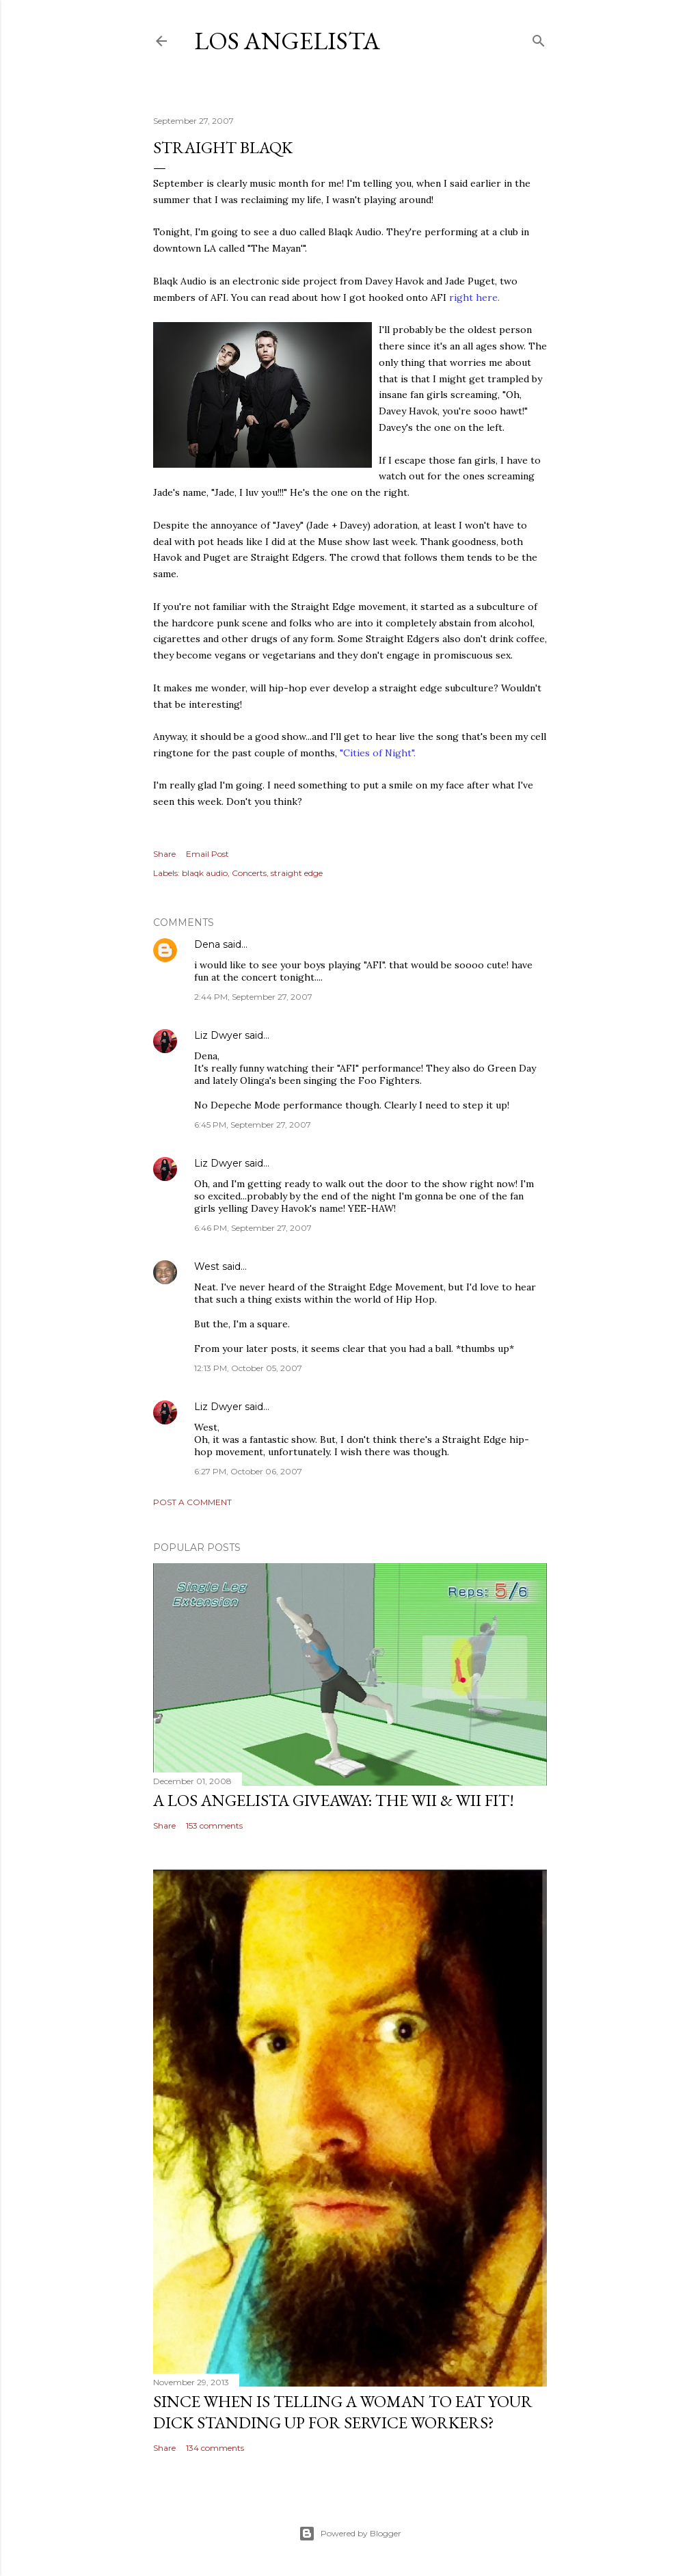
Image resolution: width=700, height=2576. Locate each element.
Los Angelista (287, 41)
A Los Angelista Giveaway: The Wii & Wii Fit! (333, 1800)
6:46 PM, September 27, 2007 (253, 1228)
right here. (474, 297)
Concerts (249, 873)
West (206, 1266)
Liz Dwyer (218, 1035)
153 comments (214, 1825)
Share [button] (164, 854)
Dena (207, 944)
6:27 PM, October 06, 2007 (248, 1471)
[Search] (538, 38)
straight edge (297, 873)
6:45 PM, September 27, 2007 (252, 1124)
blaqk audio (205, 873)
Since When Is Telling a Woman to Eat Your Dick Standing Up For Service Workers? (343, 2412)
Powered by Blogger (350, 2533)
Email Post (207, 854)
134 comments (215, 2448)
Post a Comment (192, 1502)
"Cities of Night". (378, 753)
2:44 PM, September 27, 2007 (253, 997)
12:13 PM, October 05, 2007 (248, 1368)
